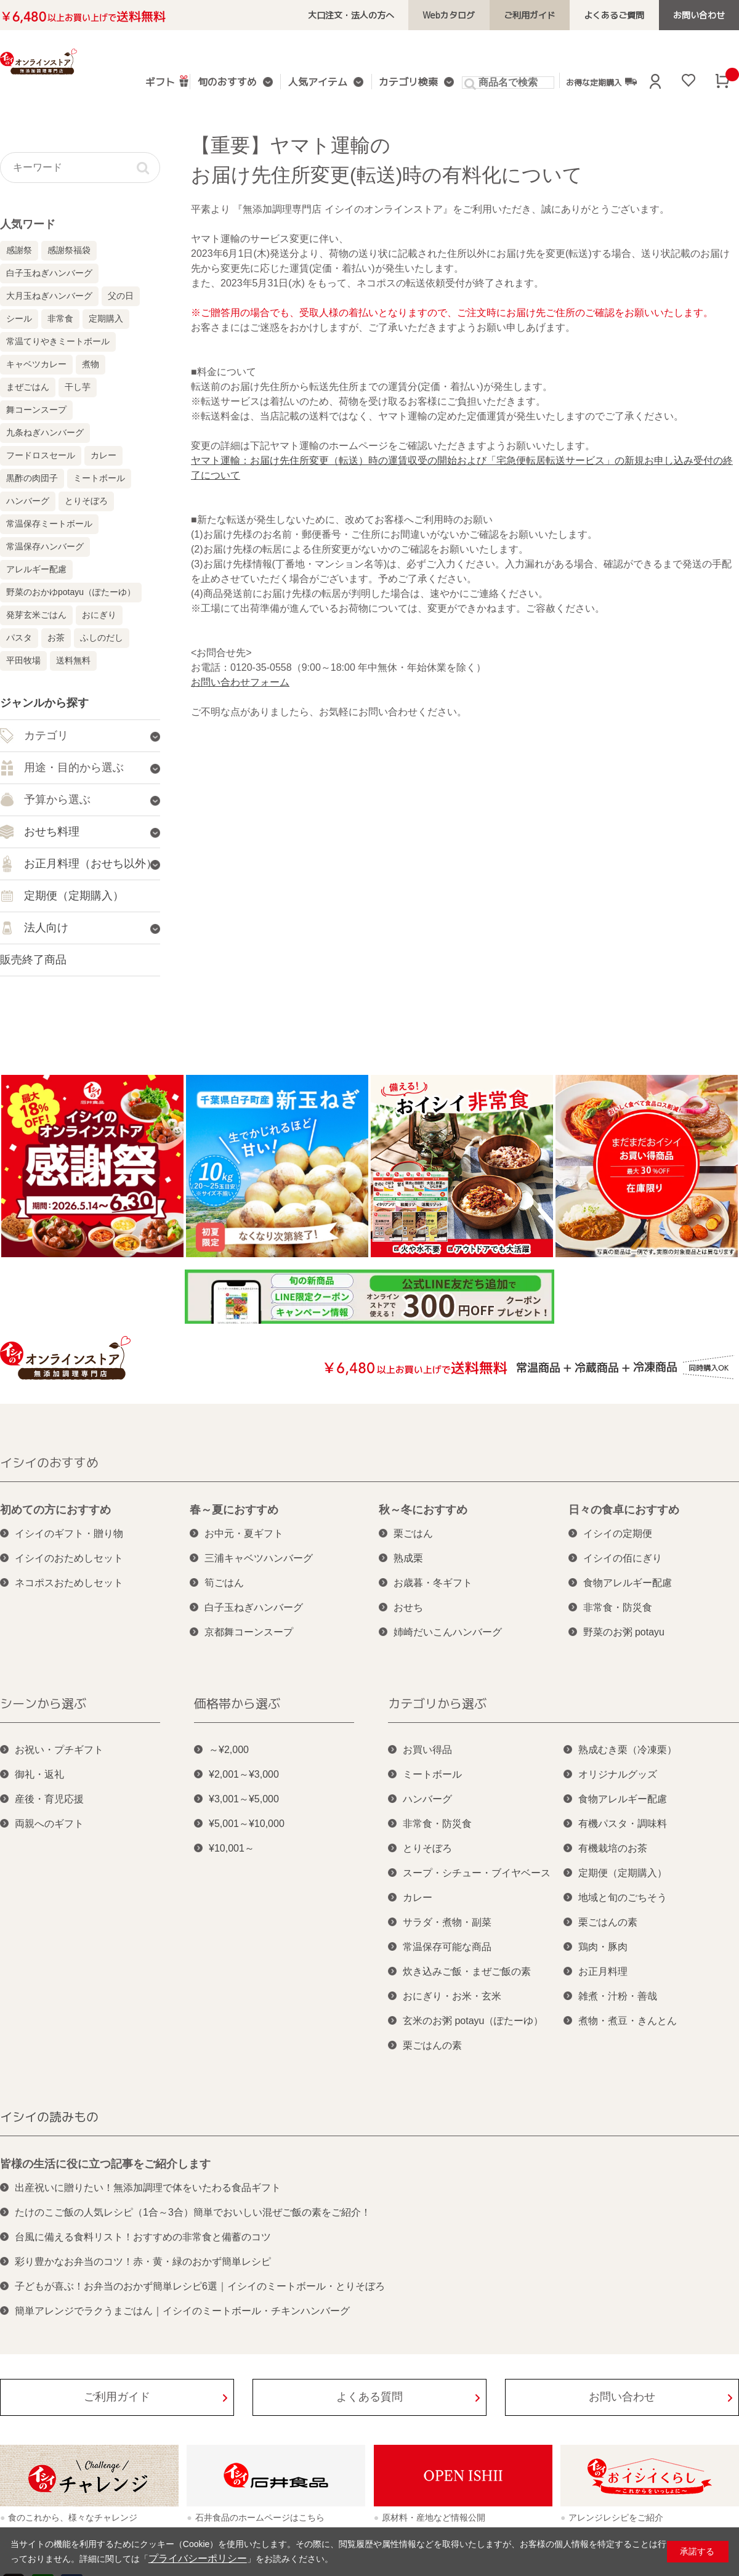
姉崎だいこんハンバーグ (448, 1632)
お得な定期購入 (589, 82)
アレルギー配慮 (36, 569)
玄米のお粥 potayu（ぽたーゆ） (473, 2020)
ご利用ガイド (549, 15)
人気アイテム (316, 83)
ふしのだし (101, 637)
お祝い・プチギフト (59, 1749)
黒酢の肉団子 (32, 478)
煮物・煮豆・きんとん (627, 2020)
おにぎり (99, 615)
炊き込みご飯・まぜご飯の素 (467, 1971)
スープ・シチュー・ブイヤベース (477, 1873)
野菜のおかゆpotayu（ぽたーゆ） (70, 592)
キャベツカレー (36, 364)
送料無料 (73, 660)
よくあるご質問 (626, 15)
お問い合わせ (703, 15)
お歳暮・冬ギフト (433, 1583)
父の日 (121, 296)
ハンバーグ (27, 501)
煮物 (90, 364)
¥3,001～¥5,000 (244, 1799)
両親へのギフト (49, 1823)
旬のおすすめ (231, 83)
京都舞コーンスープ (248, 1632)
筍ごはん (224, 1583)
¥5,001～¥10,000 (247, 1823)
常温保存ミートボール (49, 524)
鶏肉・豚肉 (603, 1947)
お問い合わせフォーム (240, 682)
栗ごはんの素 (432, 2045)
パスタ (19, 637)
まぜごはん (27, 387)
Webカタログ (476, 15)
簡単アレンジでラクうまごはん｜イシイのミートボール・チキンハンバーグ (182, 2311)
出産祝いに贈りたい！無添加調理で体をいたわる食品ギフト (148, 2187)
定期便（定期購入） (622, 1873)
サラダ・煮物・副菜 (447, 1922)
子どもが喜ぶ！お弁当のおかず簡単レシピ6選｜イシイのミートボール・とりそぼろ (200, 2286)
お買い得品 (427, 1749)
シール (19, 318)
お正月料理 (603, 1971)
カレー (103, 455)
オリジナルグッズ (617, 1774)
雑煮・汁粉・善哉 (617, 1996)
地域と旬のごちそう (622, 1897)
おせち (408, 1607)
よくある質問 (369, 2397)
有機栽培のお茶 (612, 1848)
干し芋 (78, 387)
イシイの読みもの (49, 2116)
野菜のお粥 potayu (623, 1632)
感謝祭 (19, 250)
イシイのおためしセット (69, 1558)
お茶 (56, 637)
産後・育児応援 (49, 1799)
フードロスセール (40, 455)
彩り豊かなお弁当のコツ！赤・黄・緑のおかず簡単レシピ (143, 2261)
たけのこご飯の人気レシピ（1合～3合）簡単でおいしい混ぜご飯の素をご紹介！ (193, 2212)
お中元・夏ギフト (243, 1533)
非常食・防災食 (617, 1607)
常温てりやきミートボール (58, 341)
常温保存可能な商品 (447, 1947)
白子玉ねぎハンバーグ (49, 273)
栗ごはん (413, 1533)
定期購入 (106, 318)
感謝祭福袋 (69, 250)
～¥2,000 (229, 1749)
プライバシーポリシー (191, 2559)
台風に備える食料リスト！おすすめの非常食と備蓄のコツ (143, 2237)
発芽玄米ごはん (36, 615)
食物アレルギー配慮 (627, 1583)
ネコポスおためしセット (69, 1583)
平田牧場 (23, 660)
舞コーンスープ (36, 410)
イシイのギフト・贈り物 (69, 1533)
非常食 (60, 318)
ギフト (169, 81)
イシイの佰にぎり (622, 1558)
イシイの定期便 (617, 1533)
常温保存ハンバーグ (45, 546)
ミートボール (99, 478)
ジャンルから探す (44, 703)
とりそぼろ (86, 501)
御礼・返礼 (39, 1774)
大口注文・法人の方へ (387, 15)
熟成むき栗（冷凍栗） (627, 1749)
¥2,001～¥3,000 (244, 1774)
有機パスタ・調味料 (622, 1823)
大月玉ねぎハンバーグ (49, 296)
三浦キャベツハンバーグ (258, 1558)
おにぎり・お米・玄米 (452, 1996)
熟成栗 (408, 1558)
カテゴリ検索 (401, 83)
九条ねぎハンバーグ (45, 432)
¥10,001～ (231, 1848)
